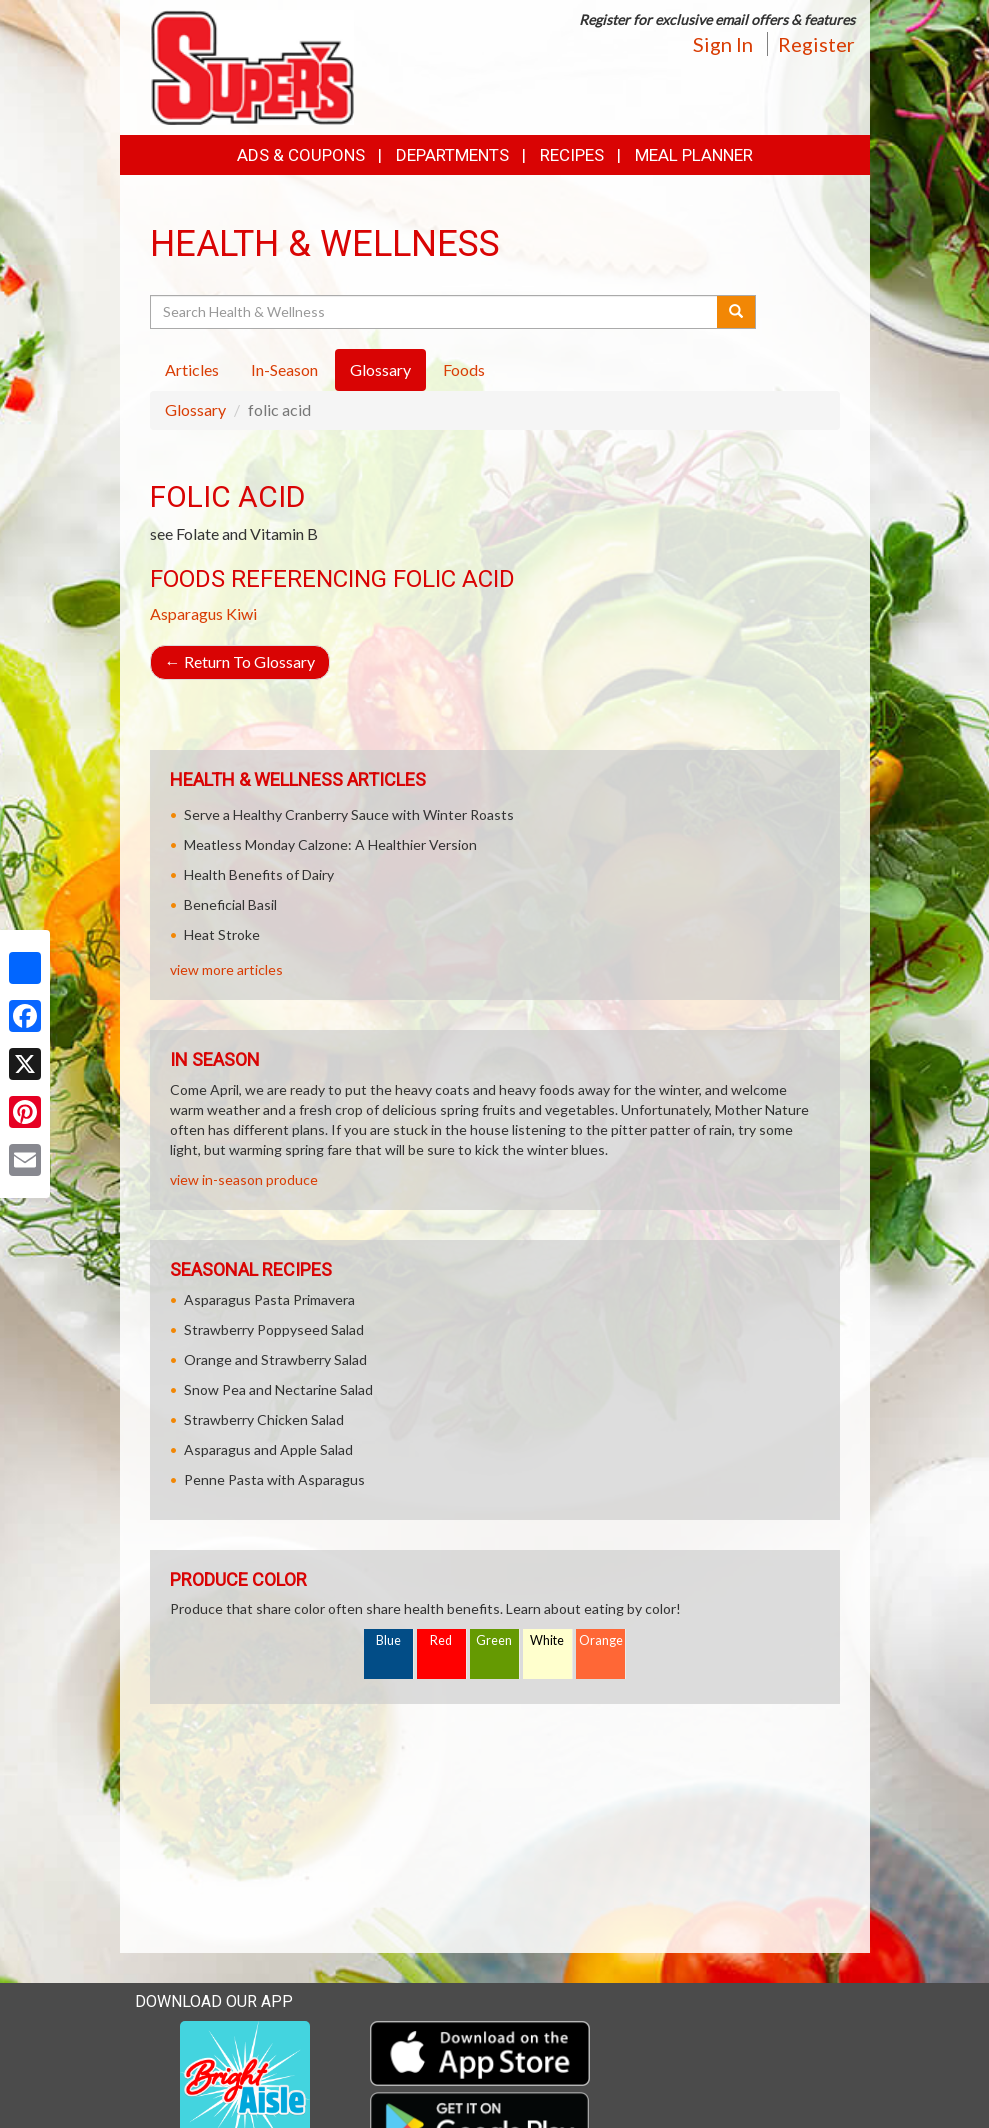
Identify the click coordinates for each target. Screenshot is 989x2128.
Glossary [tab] (380, 369)
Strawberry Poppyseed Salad (274, 1329)
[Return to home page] (252, 65)
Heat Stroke (222, 934)
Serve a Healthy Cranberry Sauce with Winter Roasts (349, 814)
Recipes (572, 155)
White (547, 1640)
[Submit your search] (736, 312)
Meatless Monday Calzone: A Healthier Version (330, 844)
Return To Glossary (240, 661)
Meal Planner (694, 155)
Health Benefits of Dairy (259, 874)
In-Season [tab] (284, 369)
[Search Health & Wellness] (435, 312)
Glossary (195, 409)
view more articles (226, 969)
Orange (601, 1640)
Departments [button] (452, 155)
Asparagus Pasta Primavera (269, 1299)
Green (494, 1640)
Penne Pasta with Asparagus (274, 1479)
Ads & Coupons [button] (301, 155)
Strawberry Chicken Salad (264, 1419)
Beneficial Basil (230, 904)
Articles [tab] (192, 369)
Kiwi (241, 613)
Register (816, 44)
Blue (388, 1640)
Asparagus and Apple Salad (268, 1449)
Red (441, 1640)
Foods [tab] (464, 369)
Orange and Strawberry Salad (275, 1359)
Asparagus (186, 613)
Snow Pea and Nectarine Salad (278, 1389)
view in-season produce (244, 1179)
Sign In (723, 44)
